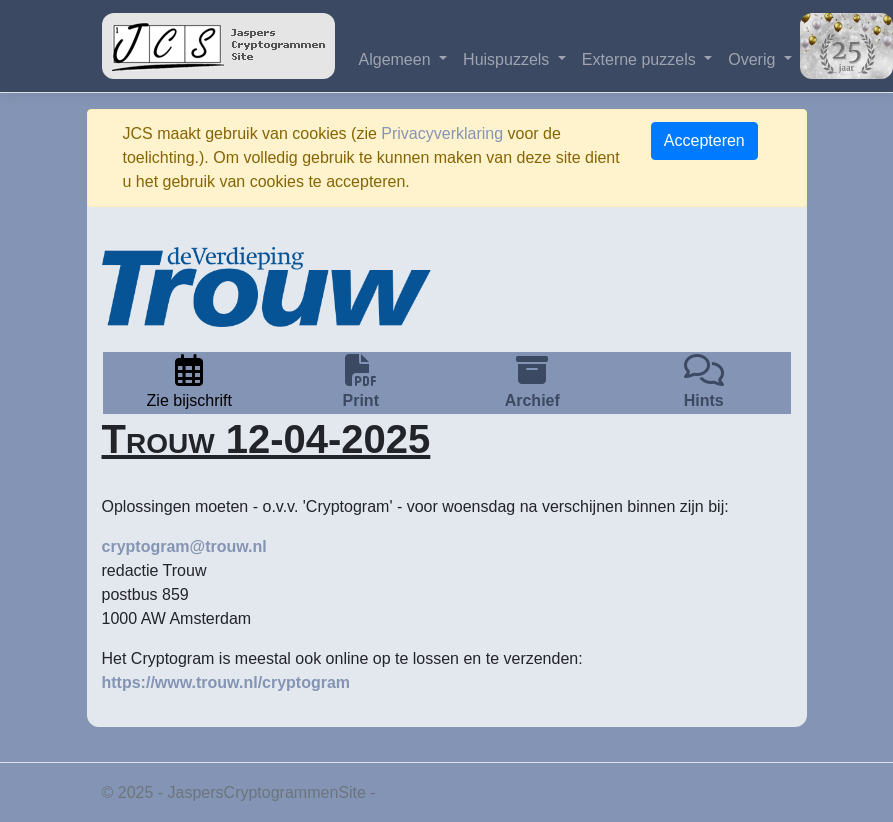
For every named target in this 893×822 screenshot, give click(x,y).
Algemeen (397, 59)
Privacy (406, 792)
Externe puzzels (641, 59)
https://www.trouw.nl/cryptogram (226, 682)
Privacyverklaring (442, 133)
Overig (754, 59)
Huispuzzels (508, 59)
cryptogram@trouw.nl (184, 546)
